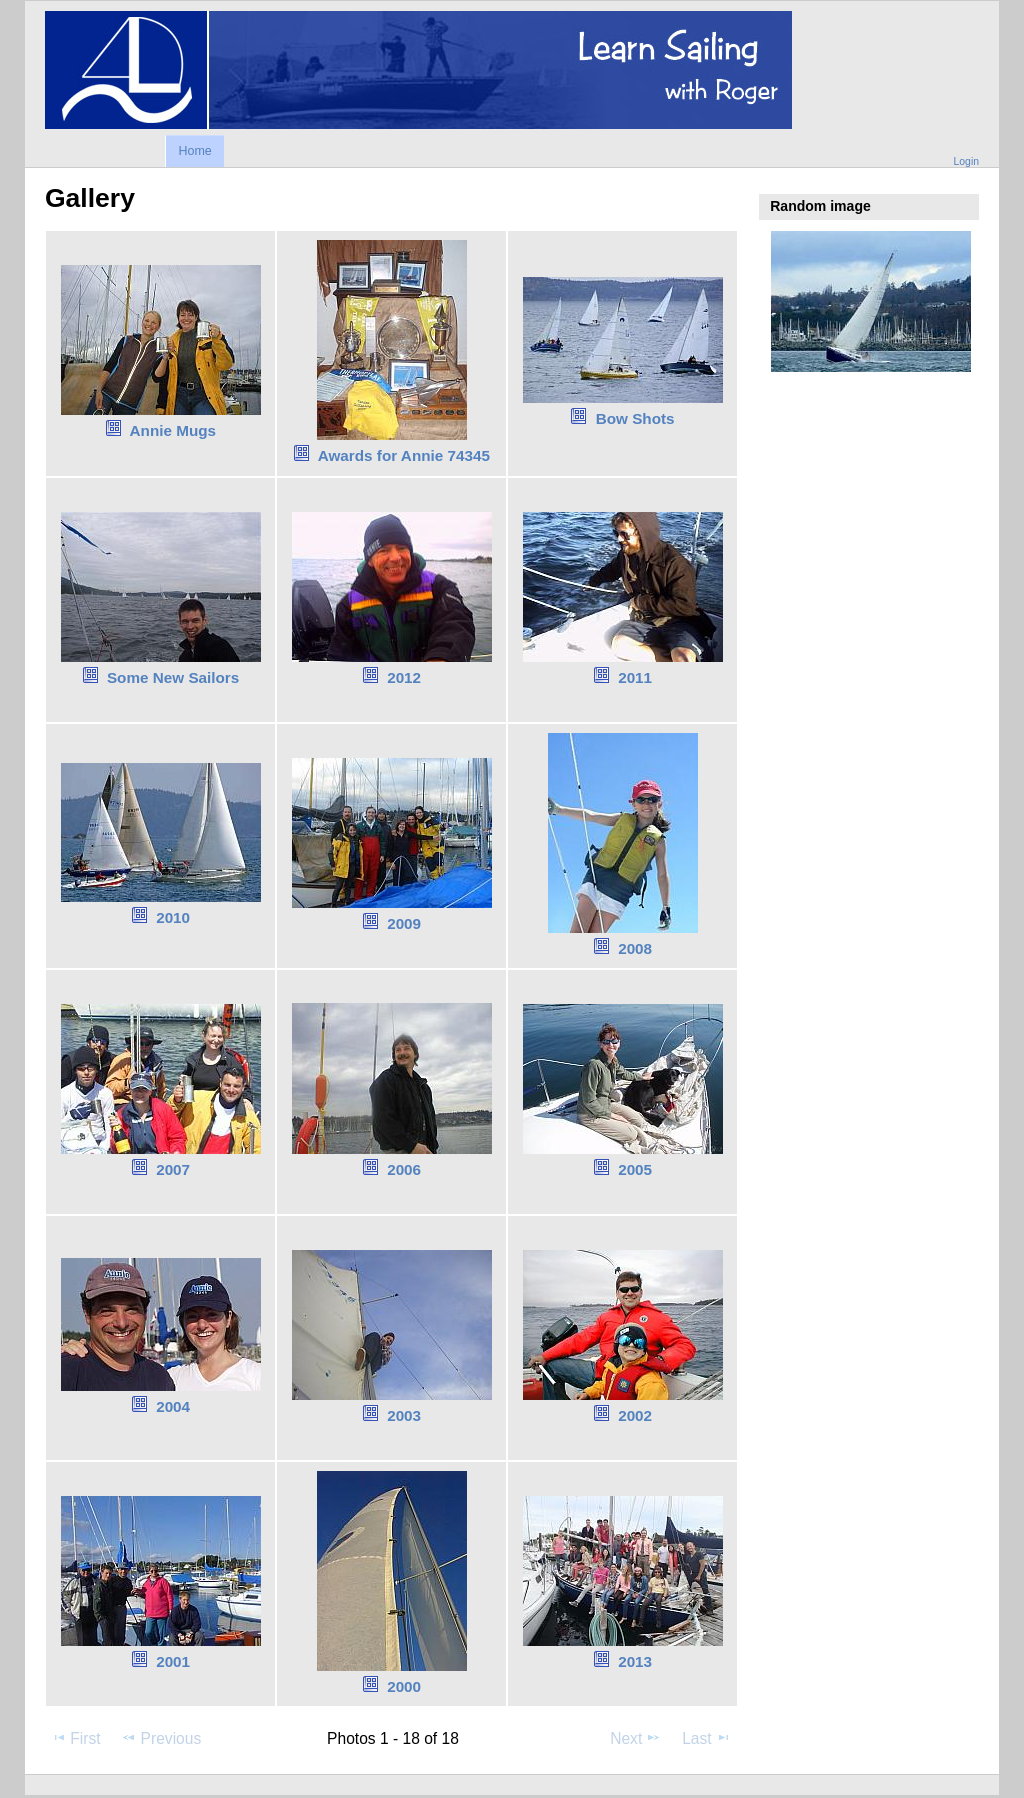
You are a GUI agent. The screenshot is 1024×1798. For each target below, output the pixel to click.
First (75, 1738)
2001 (173, 1661)
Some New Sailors (173, 677)
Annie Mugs (173, 430)
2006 (404, 1169)
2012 (404, 677)
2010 (173, 917)
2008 (635, 948)
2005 (635, 1169)
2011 (635, 677)
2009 (404, 923)
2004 (173, 1406)
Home (194, 151)
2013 (635, 1661)
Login (966, 161)
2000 (404, 1686)
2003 (404, 1415)
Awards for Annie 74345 (404, 455)
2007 (173, 1169)
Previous (161, 1738)
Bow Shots (635, 418)
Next (635, 1738)
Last (706, 1738)
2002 (635, 1415)
